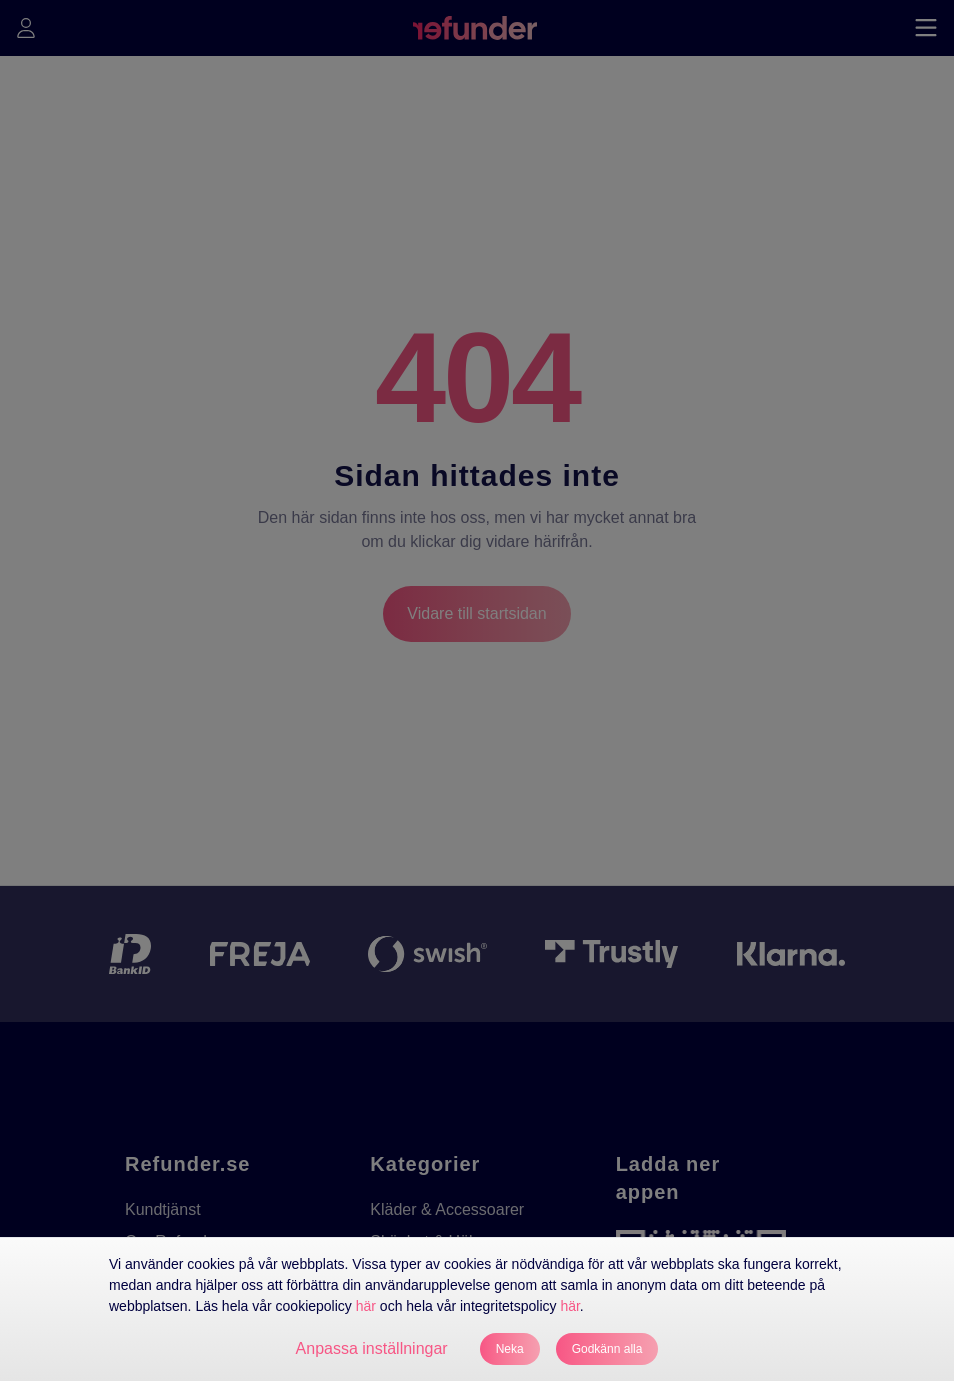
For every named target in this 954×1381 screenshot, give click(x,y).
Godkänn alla (607, 1349)
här (366, 1306)
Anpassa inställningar (372, 1348)
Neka (510, 1349)
